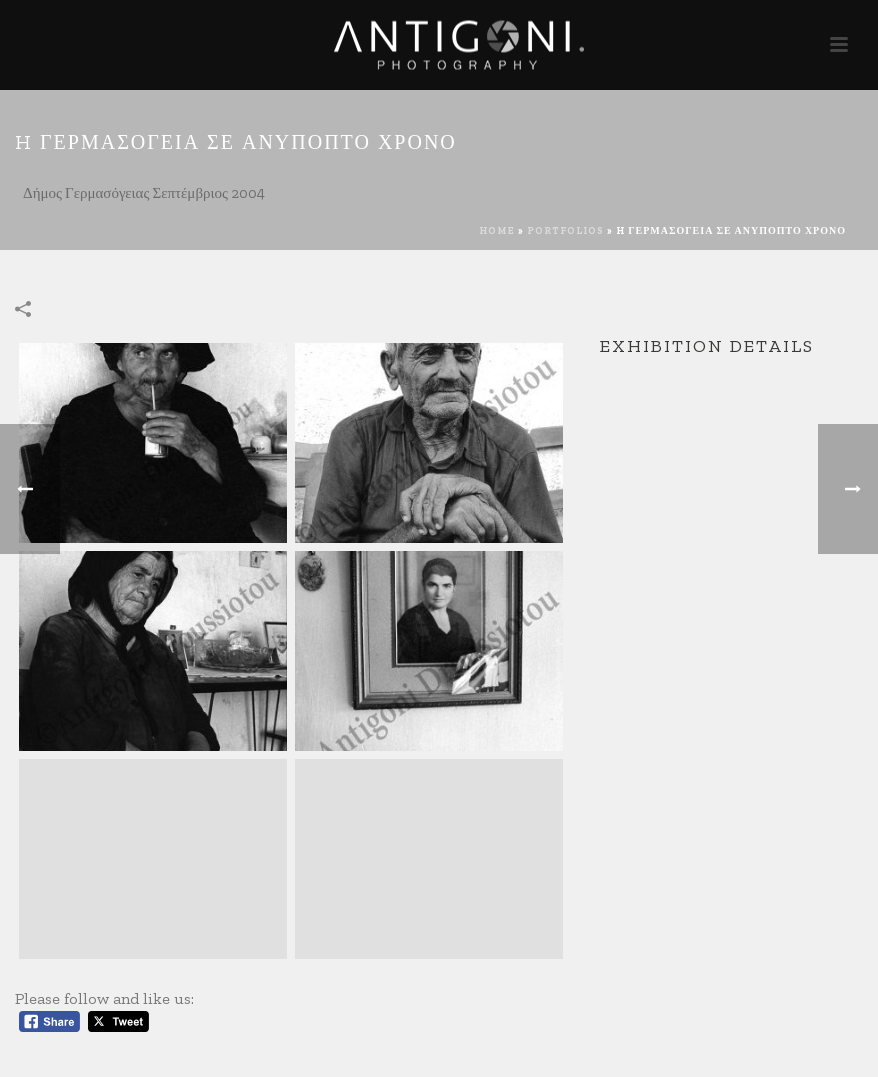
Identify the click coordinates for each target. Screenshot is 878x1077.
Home (497, 231)
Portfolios (565, 231)
